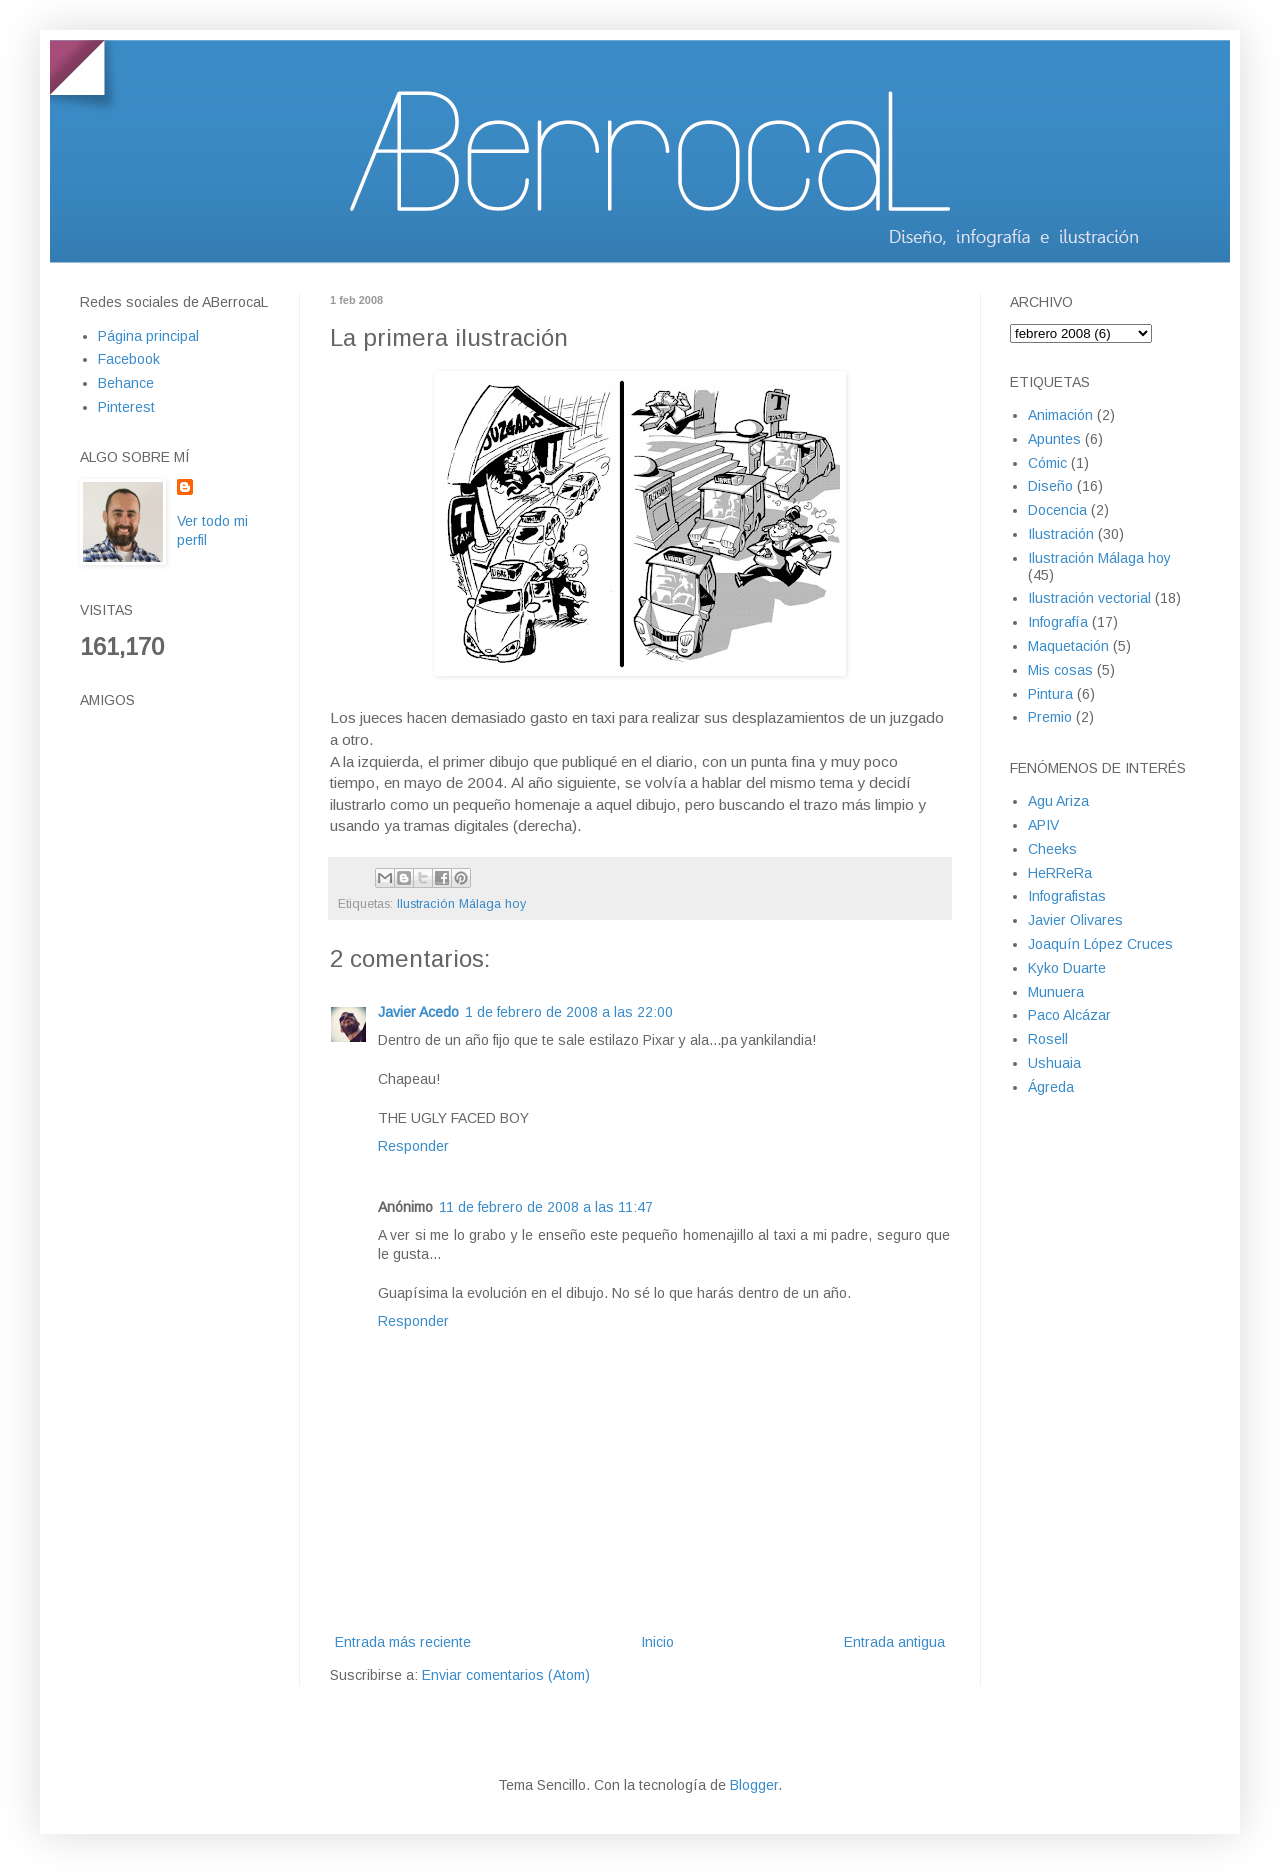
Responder (413, 1146)
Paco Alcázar (1069, 1015)
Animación (1060, 415)
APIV (1043, 825)
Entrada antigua (894, 1642)
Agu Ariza (1058, 801)
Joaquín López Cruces (1100, 944)
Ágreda (1051, 1087)
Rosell (1048, 1039)
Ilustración (1061, 534)
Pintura (1050, 694)
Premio (1050, 717)
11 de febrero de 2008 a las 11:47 (546, 1207)
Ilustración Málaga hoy (461, 904)
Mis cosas (1060, 670)
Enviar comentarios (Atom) (506, 1675)
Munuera (1056, 992)
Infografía (1058, 622)
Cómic (1047, 463)
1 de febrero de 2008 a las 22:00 (569, 1012)
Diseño (1050, 486)
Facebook (129, 359)
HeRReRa (1060, 873)
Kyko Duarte (1067, 968)
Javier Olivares (1075, 920)
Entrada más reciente (403, 1642)
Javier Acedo (418, 1012)
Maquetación (1068, 646)
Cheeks (1052, 849)
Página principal (148, 336)
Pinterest (126, 407)
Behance (126, 383)
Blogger (754, 1785)
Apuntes (1054, 439)
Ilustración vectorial (1089, 598)
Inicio (657, 1642)
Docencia (1057, 510)
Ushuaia (1054, 1063)
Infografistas (1067, 896)
